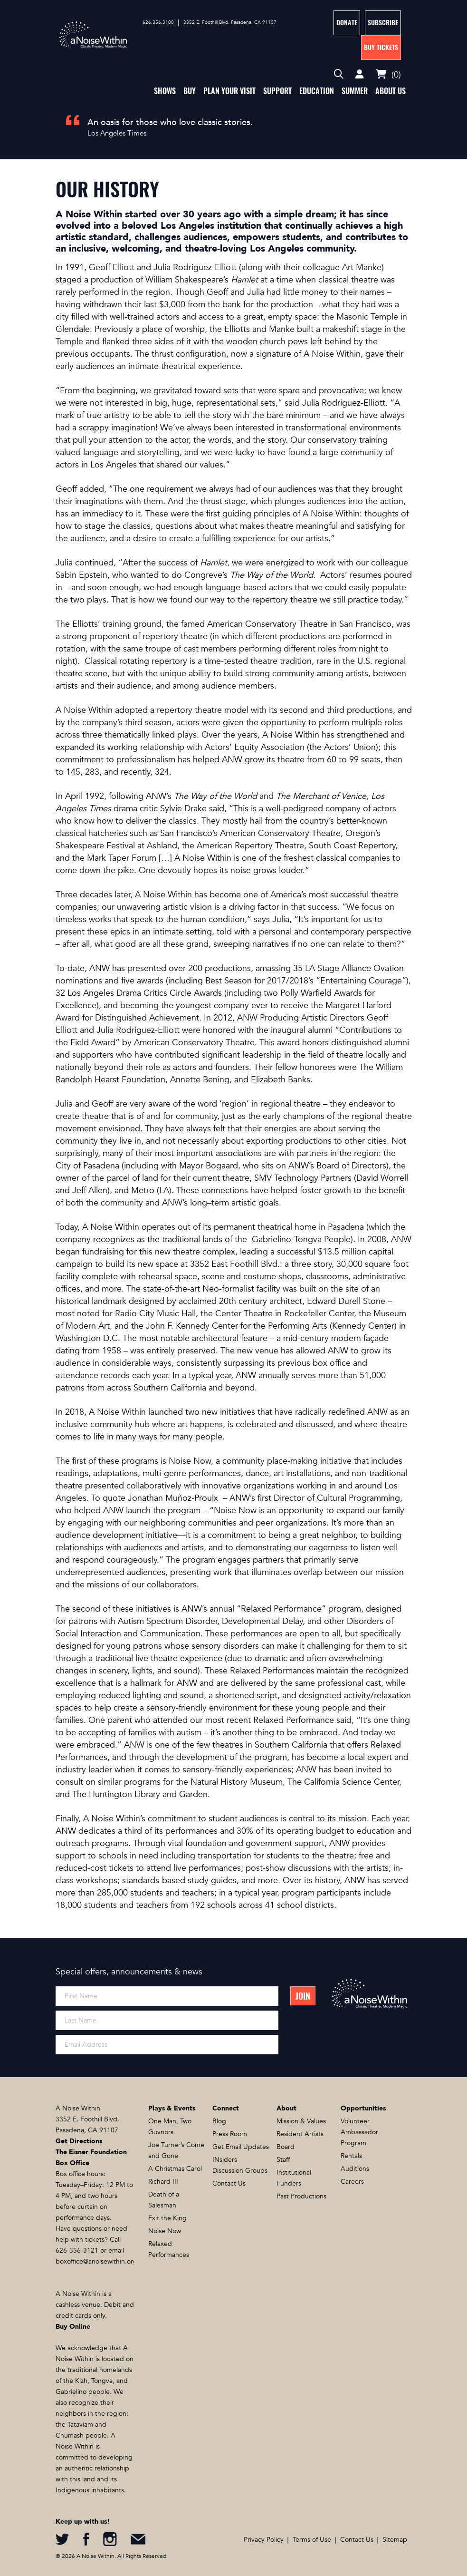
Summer (355, 91)
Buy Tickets (381, 47)
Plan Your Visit (229, 91)
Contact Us (229, 2183)
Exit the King (167, 2218)
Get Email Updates (240, 2146)
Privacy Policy (264, 2539)
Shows (165, 91)
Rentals (351, 2155)
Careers (352, 2181)
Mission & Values (301, 2121)
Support (277, 91)
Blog (219, 2121)
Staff (283, 2159)
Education (316, 91)
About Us (390, 91)
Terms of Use (312, 2539)
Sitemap (394, 2539)
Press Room (229, 2134)
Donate (346, 22)
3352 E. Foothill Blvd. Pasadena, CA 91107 (229, 22)
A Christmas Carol (175, 2168)
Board (285, 2146)
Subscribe (383, 22)
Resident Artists (300, 2134)
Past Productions (301, 2196)
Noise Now (164, 2231)
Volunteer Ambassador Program (359, 2132)
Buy (189, 91)
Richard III (163, 2181)
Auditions (355, 2168)
